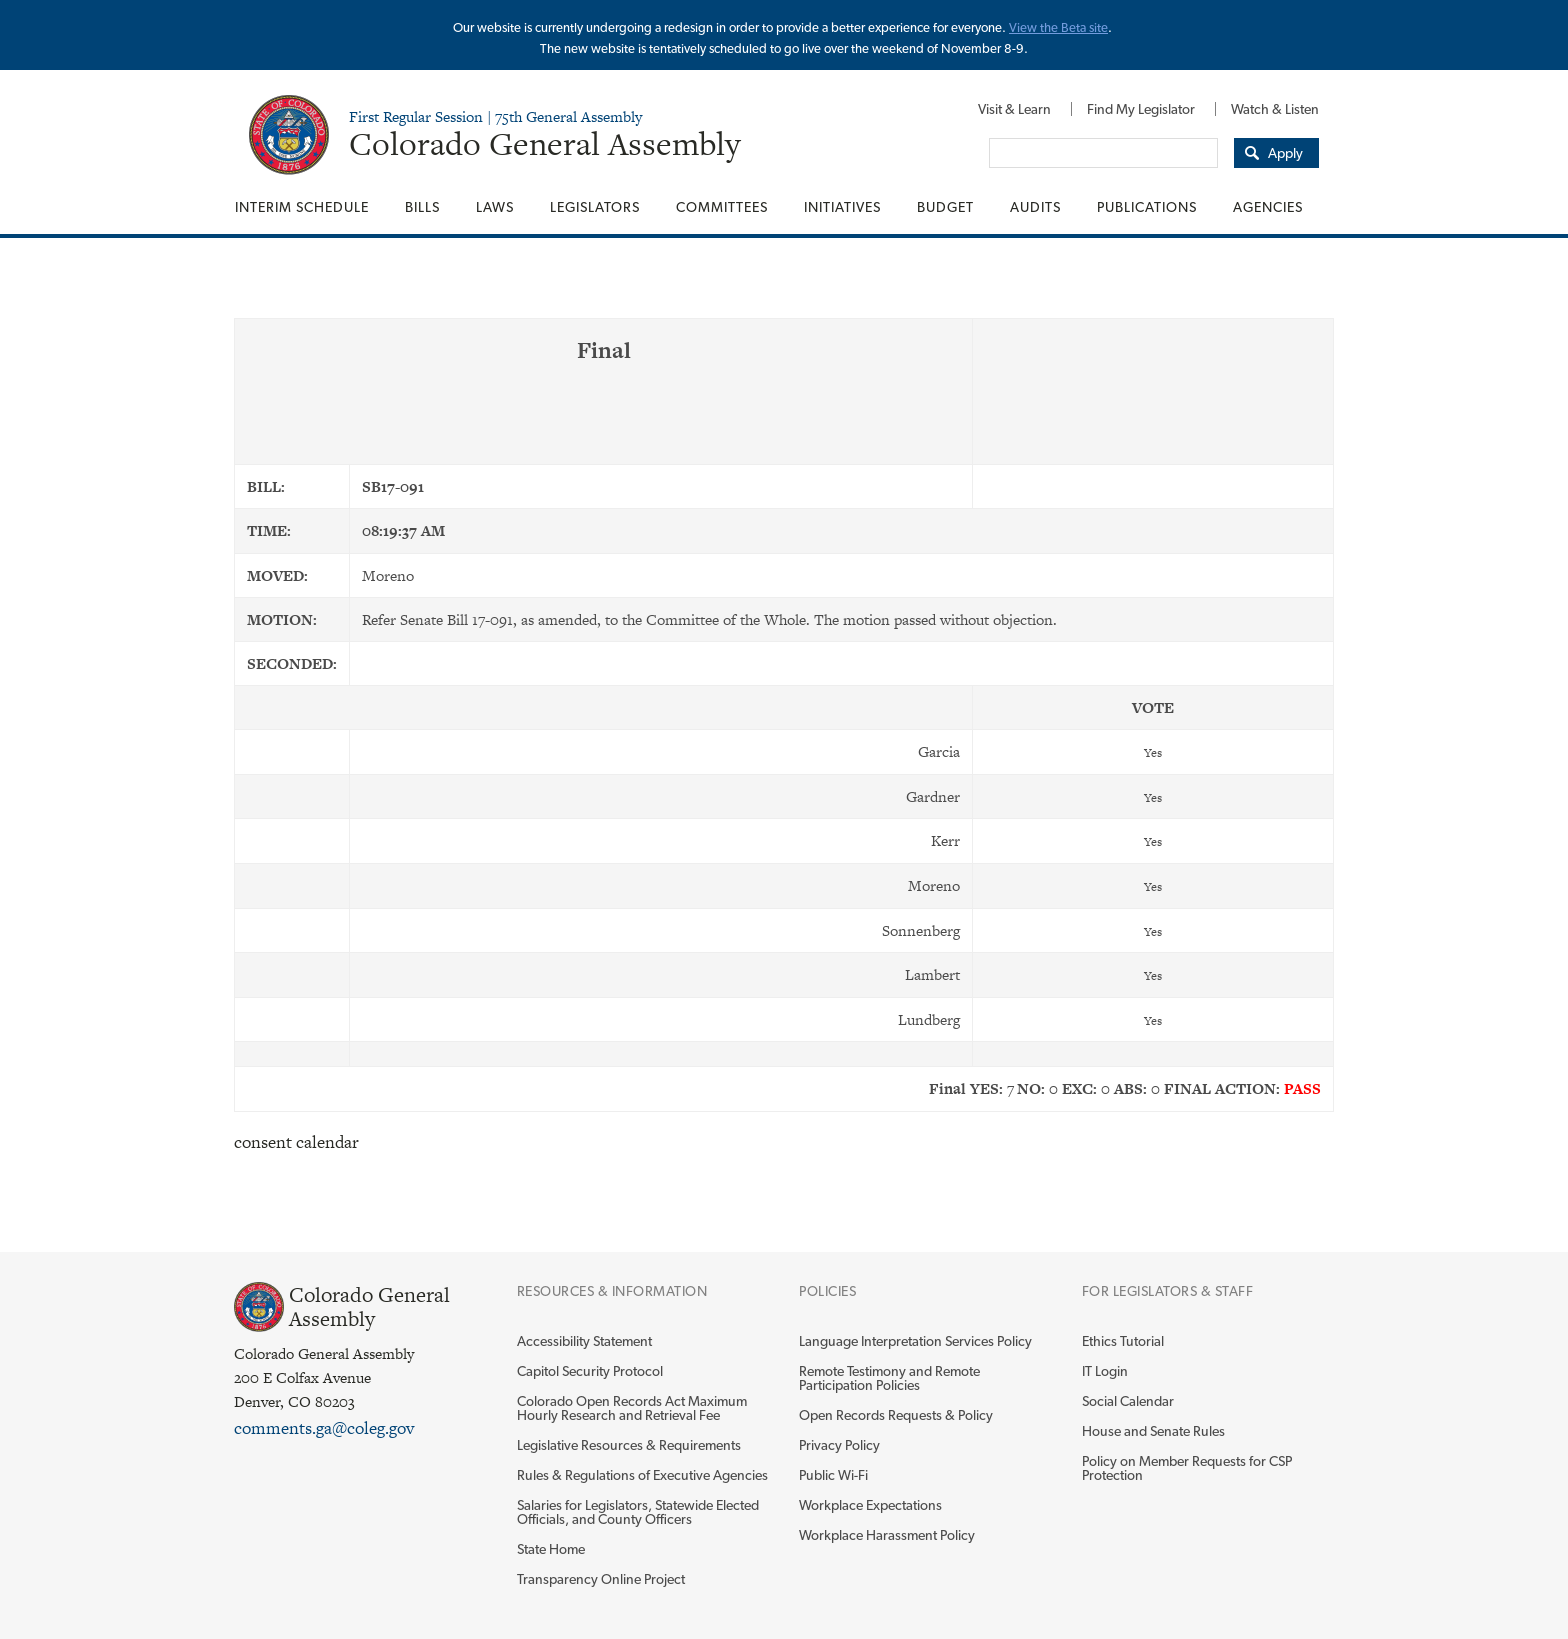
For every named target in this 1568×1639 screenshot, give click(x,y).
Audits (1035, 207)
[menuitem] (1014, 109)
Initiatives (842, 207)
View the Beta (1049, 27)
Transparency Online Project (601, 1579)
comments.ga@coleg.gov (324, 1428)
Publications (1147, 207)
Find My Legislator (1141, 109)
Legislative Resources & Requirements (629, 1445)
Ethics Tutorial (1123, 1341)
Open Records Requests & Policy (896, 1415)
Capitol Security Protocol (590, 1371)
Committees (722, 207)
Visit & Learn (1014, 109)
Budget (945, 207)
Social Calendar (1128, 1401)
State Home (551, 1549)
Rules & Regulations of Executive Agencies (642, 1475)
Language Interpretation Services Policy (915, 1341)
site (1098, 27)
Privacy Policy (839, 1445)
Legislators (595, 207)
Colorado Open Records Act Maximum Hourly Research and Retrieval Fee (632, 1408)
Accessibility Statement (584, 1341)
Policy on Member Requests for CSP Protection (1187, 1468)
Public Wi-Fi (833, 1475)
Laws (495, 207)
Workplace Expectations (870, 1505)
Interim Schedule (302, 207)
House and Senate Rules (1153, 1431)
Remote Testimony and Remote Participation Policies (889, 1378)
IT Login (1105, 1371)
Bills (422, 207)
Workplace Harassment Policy (887, 1535)
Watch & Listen (1275, 109)
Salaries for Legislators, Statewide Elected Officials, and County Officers (638, 1512)
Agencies (1268, 207)
